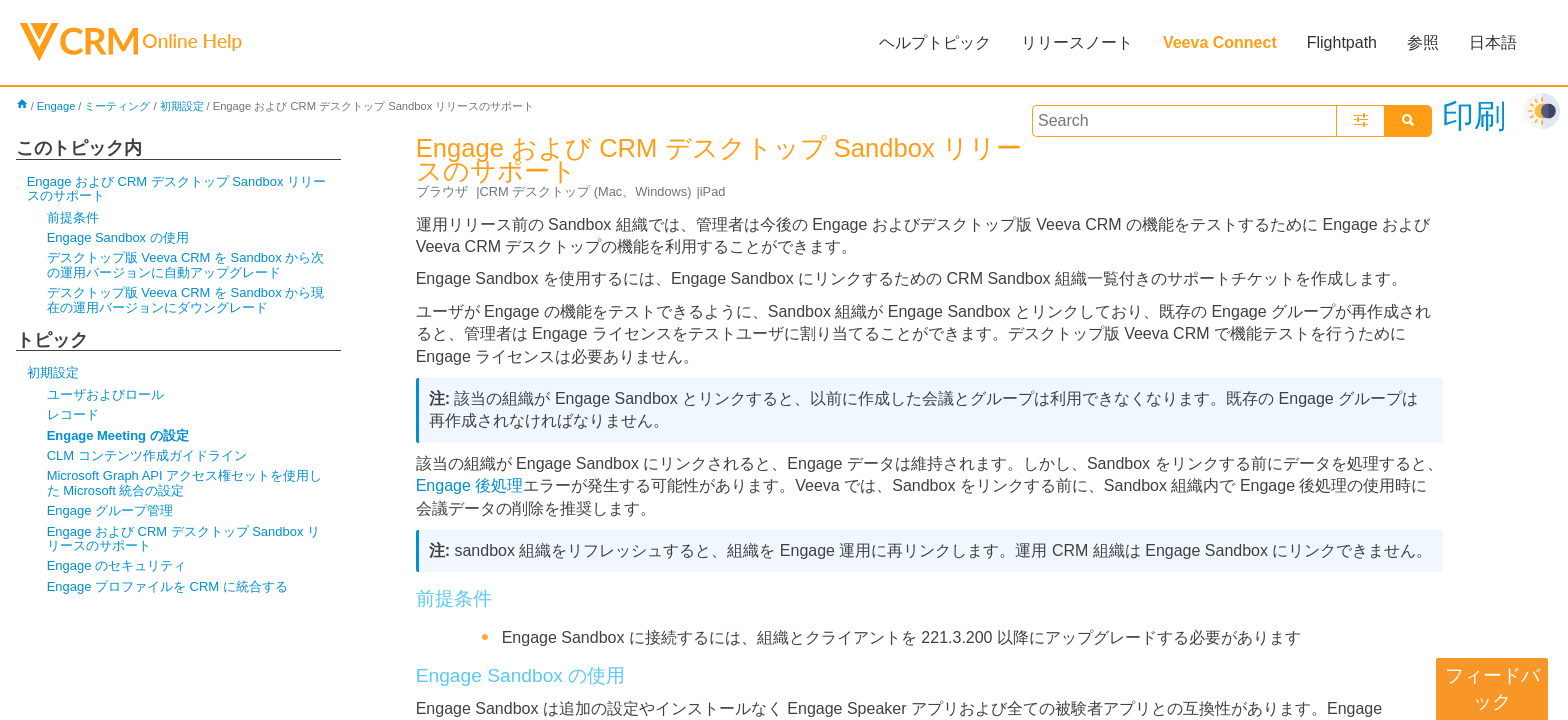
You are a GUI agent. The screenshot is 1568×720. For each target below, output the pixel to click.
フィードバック (1492, 688)
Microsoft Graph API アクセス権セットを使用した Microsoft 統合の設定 (185, 482)
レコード (73, 414)
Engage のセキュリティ (116, 565)
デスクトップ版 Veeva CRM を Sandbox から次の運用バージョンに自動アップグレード (186, 264)
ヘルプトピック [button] (935, 42)
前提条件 (73, 217)
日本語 (1493, 42)
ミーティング (117, 106)
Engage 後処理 (470, 485)
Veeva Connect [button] (1220, 42)
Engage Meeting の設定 (118, 435)
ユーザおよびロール (105, 394)
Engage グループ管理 (110, 510)
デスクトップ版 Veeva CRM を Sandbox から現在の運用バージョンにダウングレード (186, 299)
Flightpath (1342, 42)
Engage (56, 106)
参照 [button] (1423, 42)
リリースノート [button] (1077, 42)
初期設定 (182, 106)
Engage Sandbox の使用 (118, 237)
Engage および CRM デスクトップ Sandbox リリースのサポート (176, 188)
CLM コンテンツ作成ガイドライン (147, 455)
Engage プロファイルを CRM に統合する (167, 586)
